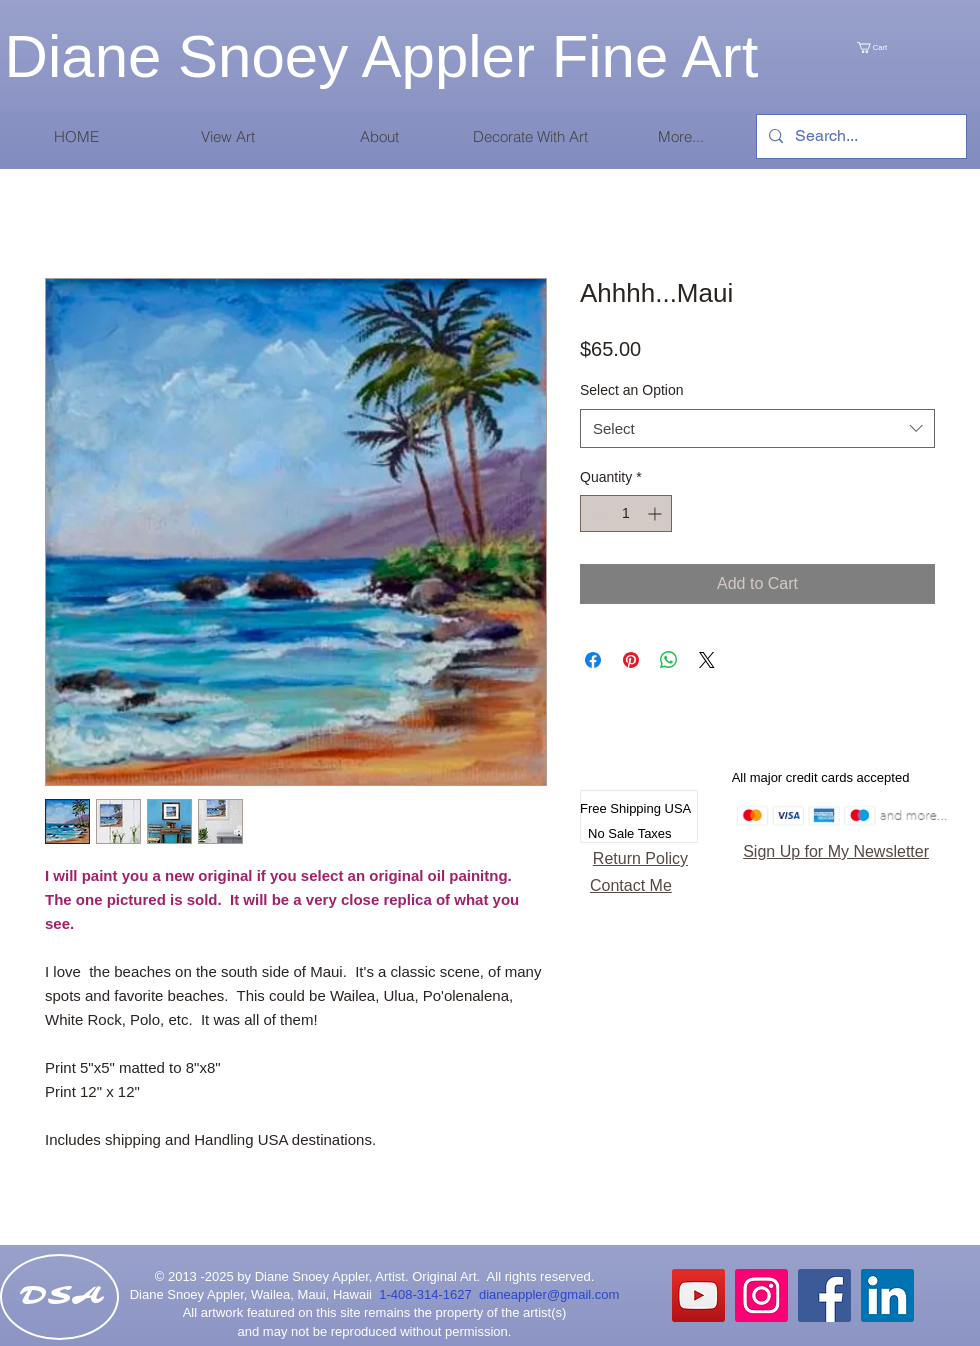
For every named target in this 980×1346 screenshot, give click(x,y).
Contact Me (631, 885)
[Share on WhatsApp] (669, 660)
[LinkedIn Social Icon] (887, 1295)
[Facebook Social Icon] (824, 1295)
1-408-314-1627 (429, 1294)
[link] (892, 47)
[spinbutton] (626, 513)
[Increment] (656, 513)
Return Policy (640, 858)
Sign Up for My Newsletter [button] (836, 851)
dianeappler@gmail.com (549, 1294)
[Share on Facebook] (593, 660)
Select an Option (632, 390)
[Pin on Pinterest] (631, 660)
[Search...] (859, 136)
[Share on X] (707, 660)
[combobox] (757, 428)
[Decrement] (595, 513)
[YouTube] (698, 1295)
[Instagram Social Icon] (761, 1295)
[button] (227, 136)
